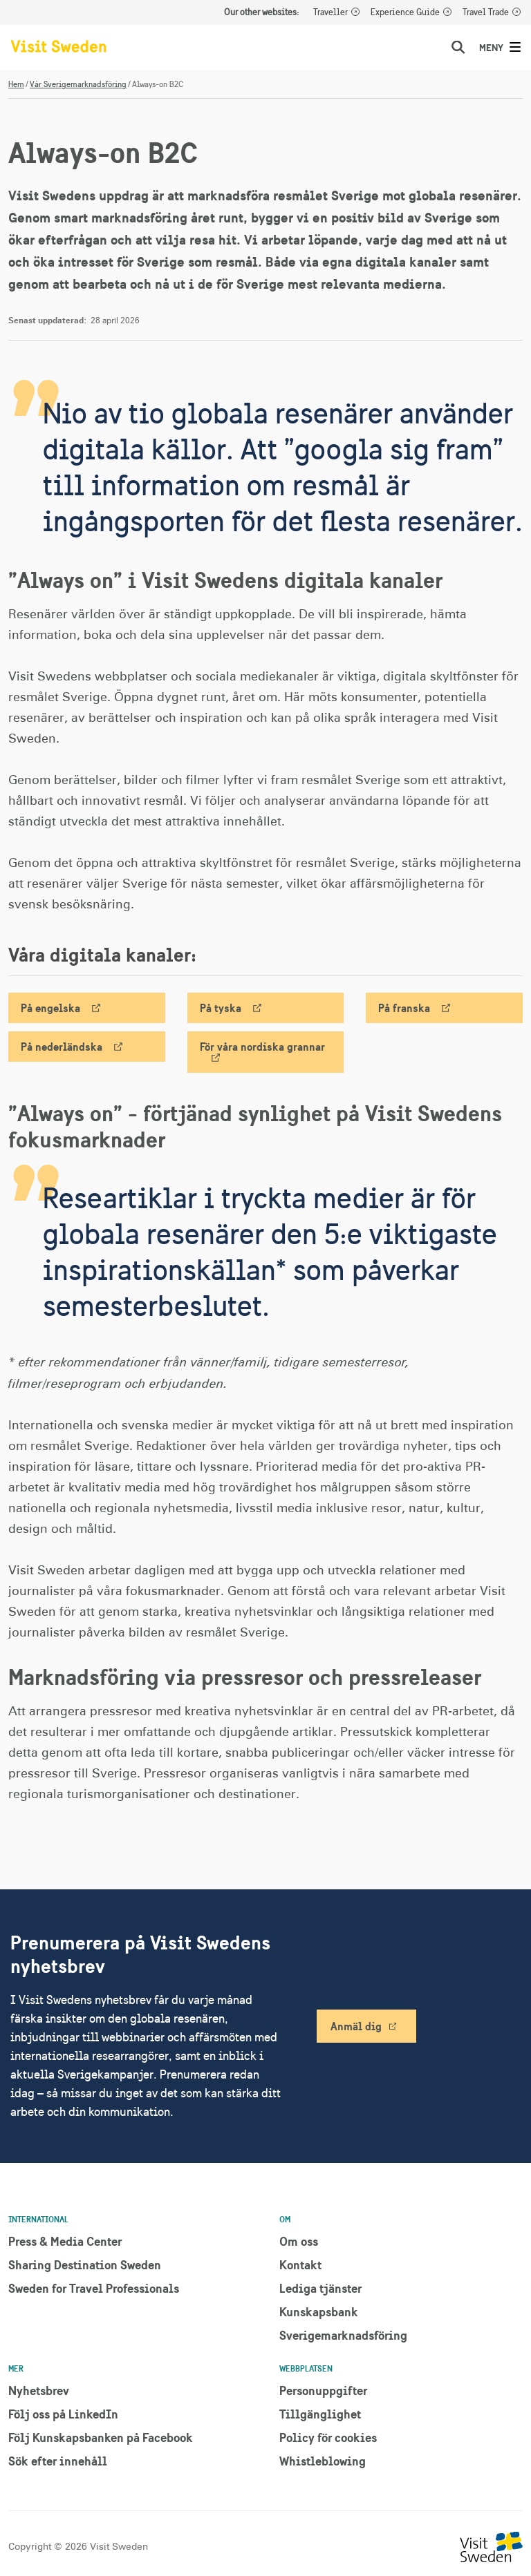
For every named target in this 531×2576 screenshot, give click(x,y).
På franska (404, 1008)
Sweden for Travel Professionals (93, 2288)
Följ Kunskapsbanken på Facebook (100, 2437)
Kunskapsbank (318, 2312)
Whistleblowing (322, 2461)
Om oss (298, 2241)
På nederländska (61, 1046)
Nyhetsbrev (38, 2390)
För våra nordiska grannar (262, 1046)
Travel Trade (486, 12)
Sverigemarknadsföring (343, 2335)
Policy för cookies (328, 2437)
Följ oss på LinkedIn (63, 2414)
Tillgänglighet (320, 2414)
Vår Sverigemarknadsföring (78, 84)
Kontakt (300, 2265)
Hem (16, 84)
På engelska (50, 1008)
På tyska (220, 1008)
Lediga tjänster (320, 2288)
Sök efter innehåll (57, 2461)
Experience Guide (405, 12)
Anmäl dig (356, 2026)
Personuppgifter (323, 2390)
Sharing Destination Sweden (84, 2265)
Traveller (330, 12)
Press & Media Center (65, 2241)
